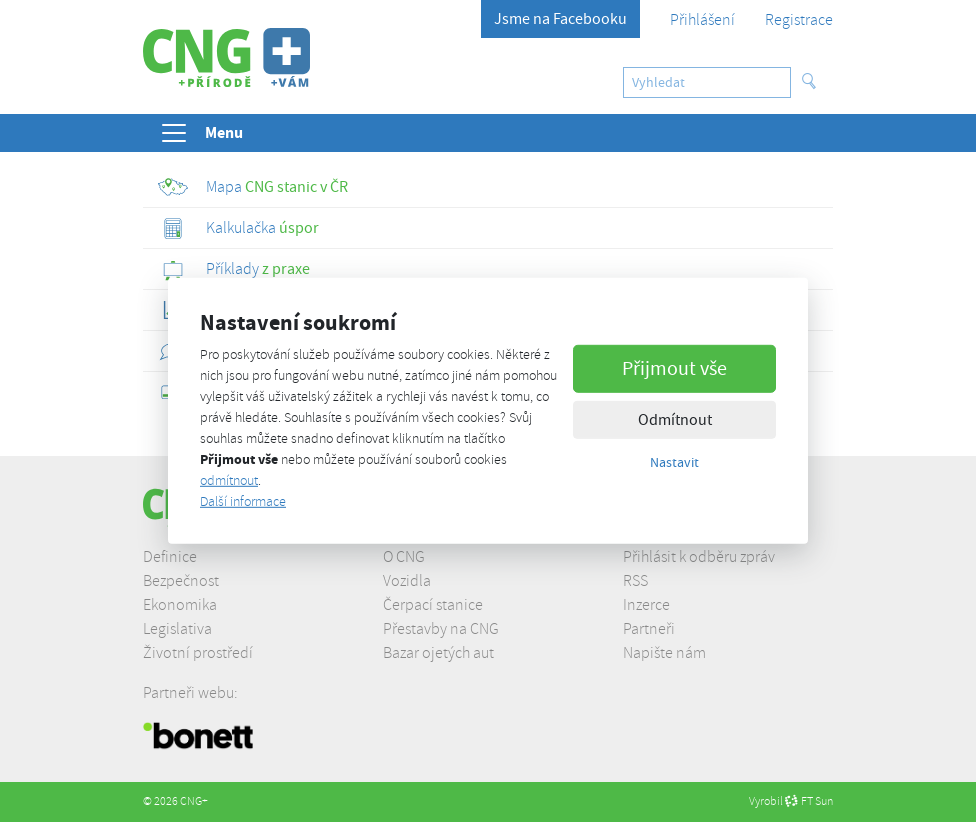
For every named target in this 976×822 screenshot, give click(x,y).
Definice (170, 557)
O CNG (404, 557)
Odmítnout (675, 419)
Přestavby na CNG (441, 629)
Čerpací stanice (433, 605)
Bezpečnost (181, 581)
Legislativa (177, 629)
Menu (201, 133)
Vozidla (407, 581)
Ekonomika (180, 605)
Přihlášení (702, 20)
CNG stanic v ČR (253, 187)
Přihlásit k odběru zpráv (699, 557)
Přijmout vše (674, 367)
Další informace (243, 501)
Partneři (649, 629)
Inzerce (646, 605)
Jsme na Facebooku (560, 19)
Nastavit (674, 461)
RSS (635, 581)
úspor (238, 228)
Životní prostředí (198, 653)
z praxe (234, 269)
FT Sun (809, 801)
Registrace (799, 20)
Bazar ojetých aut (438, 653)
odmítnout (229, 480)
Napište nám (664, 653)
